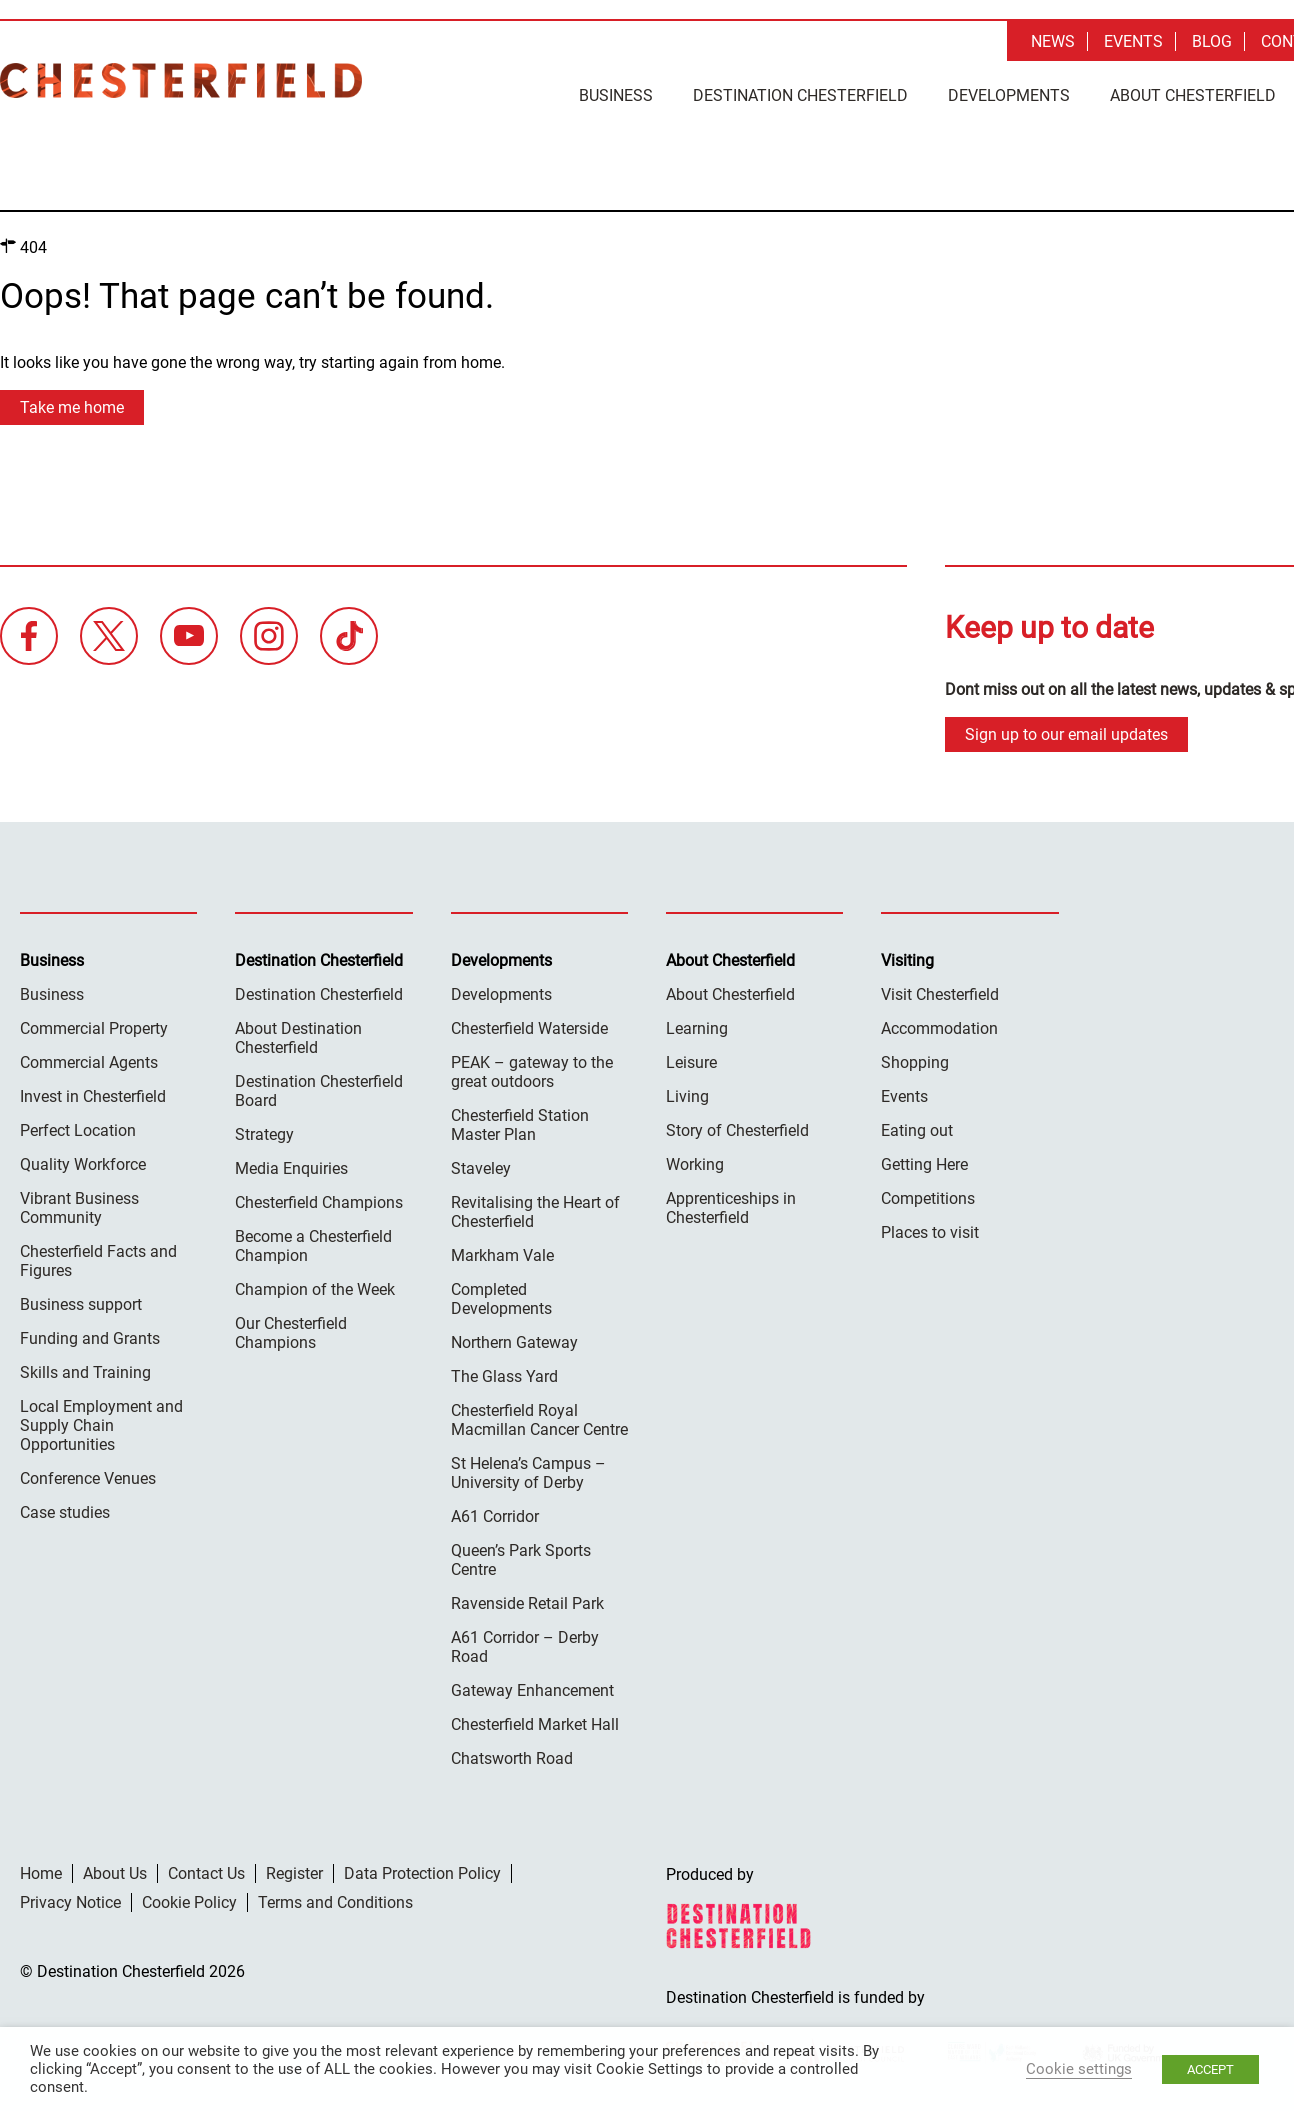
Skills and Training (85, 1372)
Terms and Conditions (335, 1902)
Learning (697, 1028)
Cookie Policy (189, 1902)
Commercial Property (94, 1028)
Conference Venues (88, 1478)
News (1053, 41)
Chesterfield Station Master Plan (520, 1125)
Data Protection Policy (422, 1873)
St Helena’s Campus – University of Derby (528, 1473)
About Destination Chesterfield (298, 1038)
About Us (115, 1873)
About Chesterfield (1193, 95)
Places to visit (930, 1232)
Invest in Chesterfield (93, 1096)
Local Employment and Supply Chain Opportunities (101, 1425)
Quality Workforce (83, 1164)
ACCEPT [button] (1210, 2069)
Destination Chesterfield (181, 80)
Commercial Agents (89, 1062)
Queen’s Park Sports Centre (521, 1560)
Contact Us (206, 1873)
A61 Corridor (495, 1516)
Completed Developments (501, 1299)
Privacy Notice (70, 1902)
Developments (1009, 95)
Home (41, 1873)
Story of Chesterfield (737, 1130)
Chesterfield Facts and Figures (98, 1261)
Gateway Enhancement (532, 1690)
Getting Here (924, 1164)
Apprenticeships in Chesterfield (731, 1208)
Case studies (65, 1512)
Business (616, 95)
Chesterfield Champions (319, 1202)
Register (294, 1873)
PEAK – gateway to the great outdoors (532, 1072)
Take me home (72, 407)
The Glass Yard (504, 1376)
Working (695, 1164)
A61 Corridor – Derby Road (525, 1647)
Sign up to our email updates (1066, 734)
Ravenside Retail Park (527, 1603)
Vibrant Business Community (79, 1208)
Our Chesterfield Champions (291, 1333)
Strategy (264, 1134)
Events (1133, 41)
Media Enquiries (291, 1168)
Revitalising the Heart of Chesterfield (535, 1212)
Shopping (915, 1062)
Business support (81, 1304)
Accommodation (939, 1028)
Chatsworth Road (512, 1758)
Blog (1212, 41)
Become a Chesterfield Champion (313, 1246)
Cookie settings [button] (1079, 2069)
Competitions (928, 1198)
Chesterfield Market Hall (535, 1724)
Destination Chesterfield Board (319, 1091)
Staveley (481, 1168)
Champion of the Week (315, 1289)
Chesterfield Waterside (529, 1028)
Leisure (691, 1062)
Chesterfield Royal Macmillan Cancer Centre (539, 1420)
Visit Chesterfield (940, 994)
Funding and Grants (90, 1338)
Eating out (917, 1130)
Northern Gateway (514, 1342)
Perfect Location (78, 1130)
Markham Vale (502, 1255)
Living (687, 1096)
